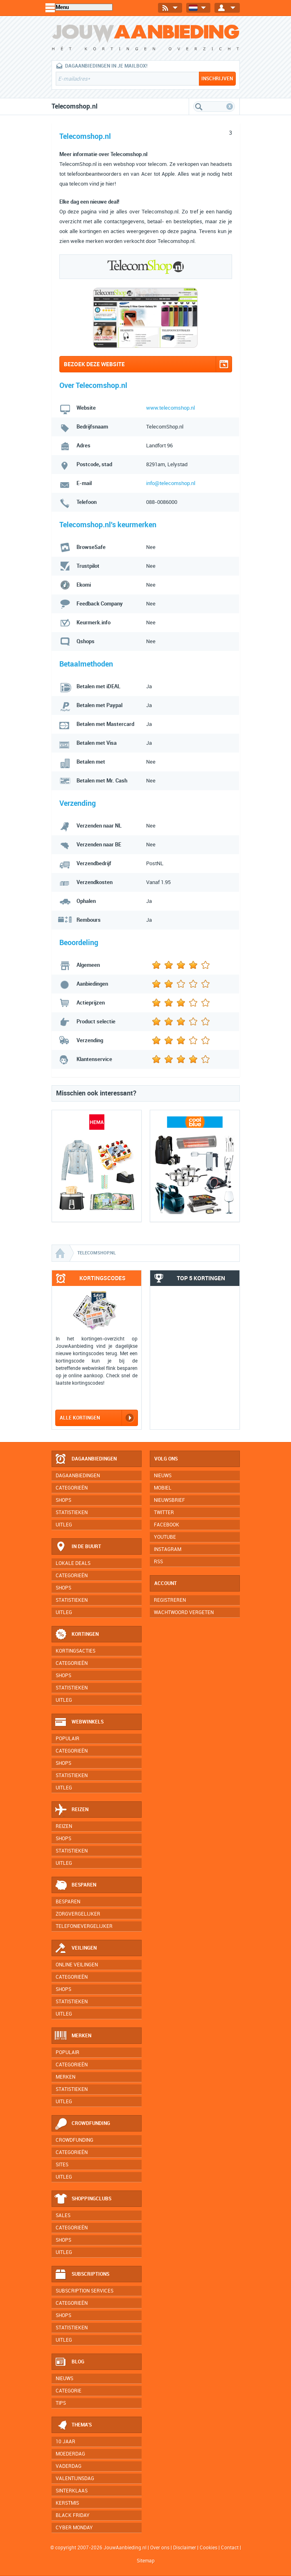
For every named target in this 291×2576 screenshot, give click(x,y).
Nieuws (64, 2378)
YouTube (165, 1537)
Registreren (170, 1600)
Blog (69, 2362)
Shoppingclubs (82, 2199)
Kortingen (76, 1634)
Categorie (68, 2391)
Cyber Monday (74, 2528)
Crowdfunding (82, 2123)
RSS (158, 1562)
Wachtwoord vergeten (184, 1612)
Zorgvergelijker (78, 1914)
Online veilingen (77, 1965)
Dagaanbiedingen (85, 1459)
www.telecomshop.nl (170, 408)
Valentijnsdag (75, 2478)
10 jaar (65, 2441)
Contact (230, 2548)
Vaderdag (68, 2466)
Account (165, 1583)
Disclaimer (184, 2548)
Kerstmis (67, 2503)
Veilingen (75, 1948)
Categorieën (72, 1488)
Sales (63, 2215)
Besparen (75, 1885)
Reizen (71, 1809)
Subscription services (84, 2291)
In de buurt (77, 1546)
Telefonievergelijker (84, 1926)
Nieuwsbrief (169, 1500)
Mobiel (162, 1488)
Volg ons (166, 1459)
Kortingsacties (75, 1651)
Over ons (159, 2548)
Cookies (208, 2548)
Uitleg (64, 1525)
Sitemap (146, 2561)
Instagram (167, 1549)
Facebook (166, 1525)
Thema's (73, 2425)
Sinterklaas (72, 2491)
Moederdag (70, 2454)
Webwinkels (79, 1722)
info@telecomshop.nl (170, 483)
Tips (61, 2403)
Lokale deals (73, 1563)
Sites (62, 2165)
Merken (72, 2036)
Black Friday (73, 2515)
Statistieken (72, 1512)
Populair (67, 1739)
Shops (63, 1500)
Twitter (164, 1512)
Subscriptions (81, 2274)
